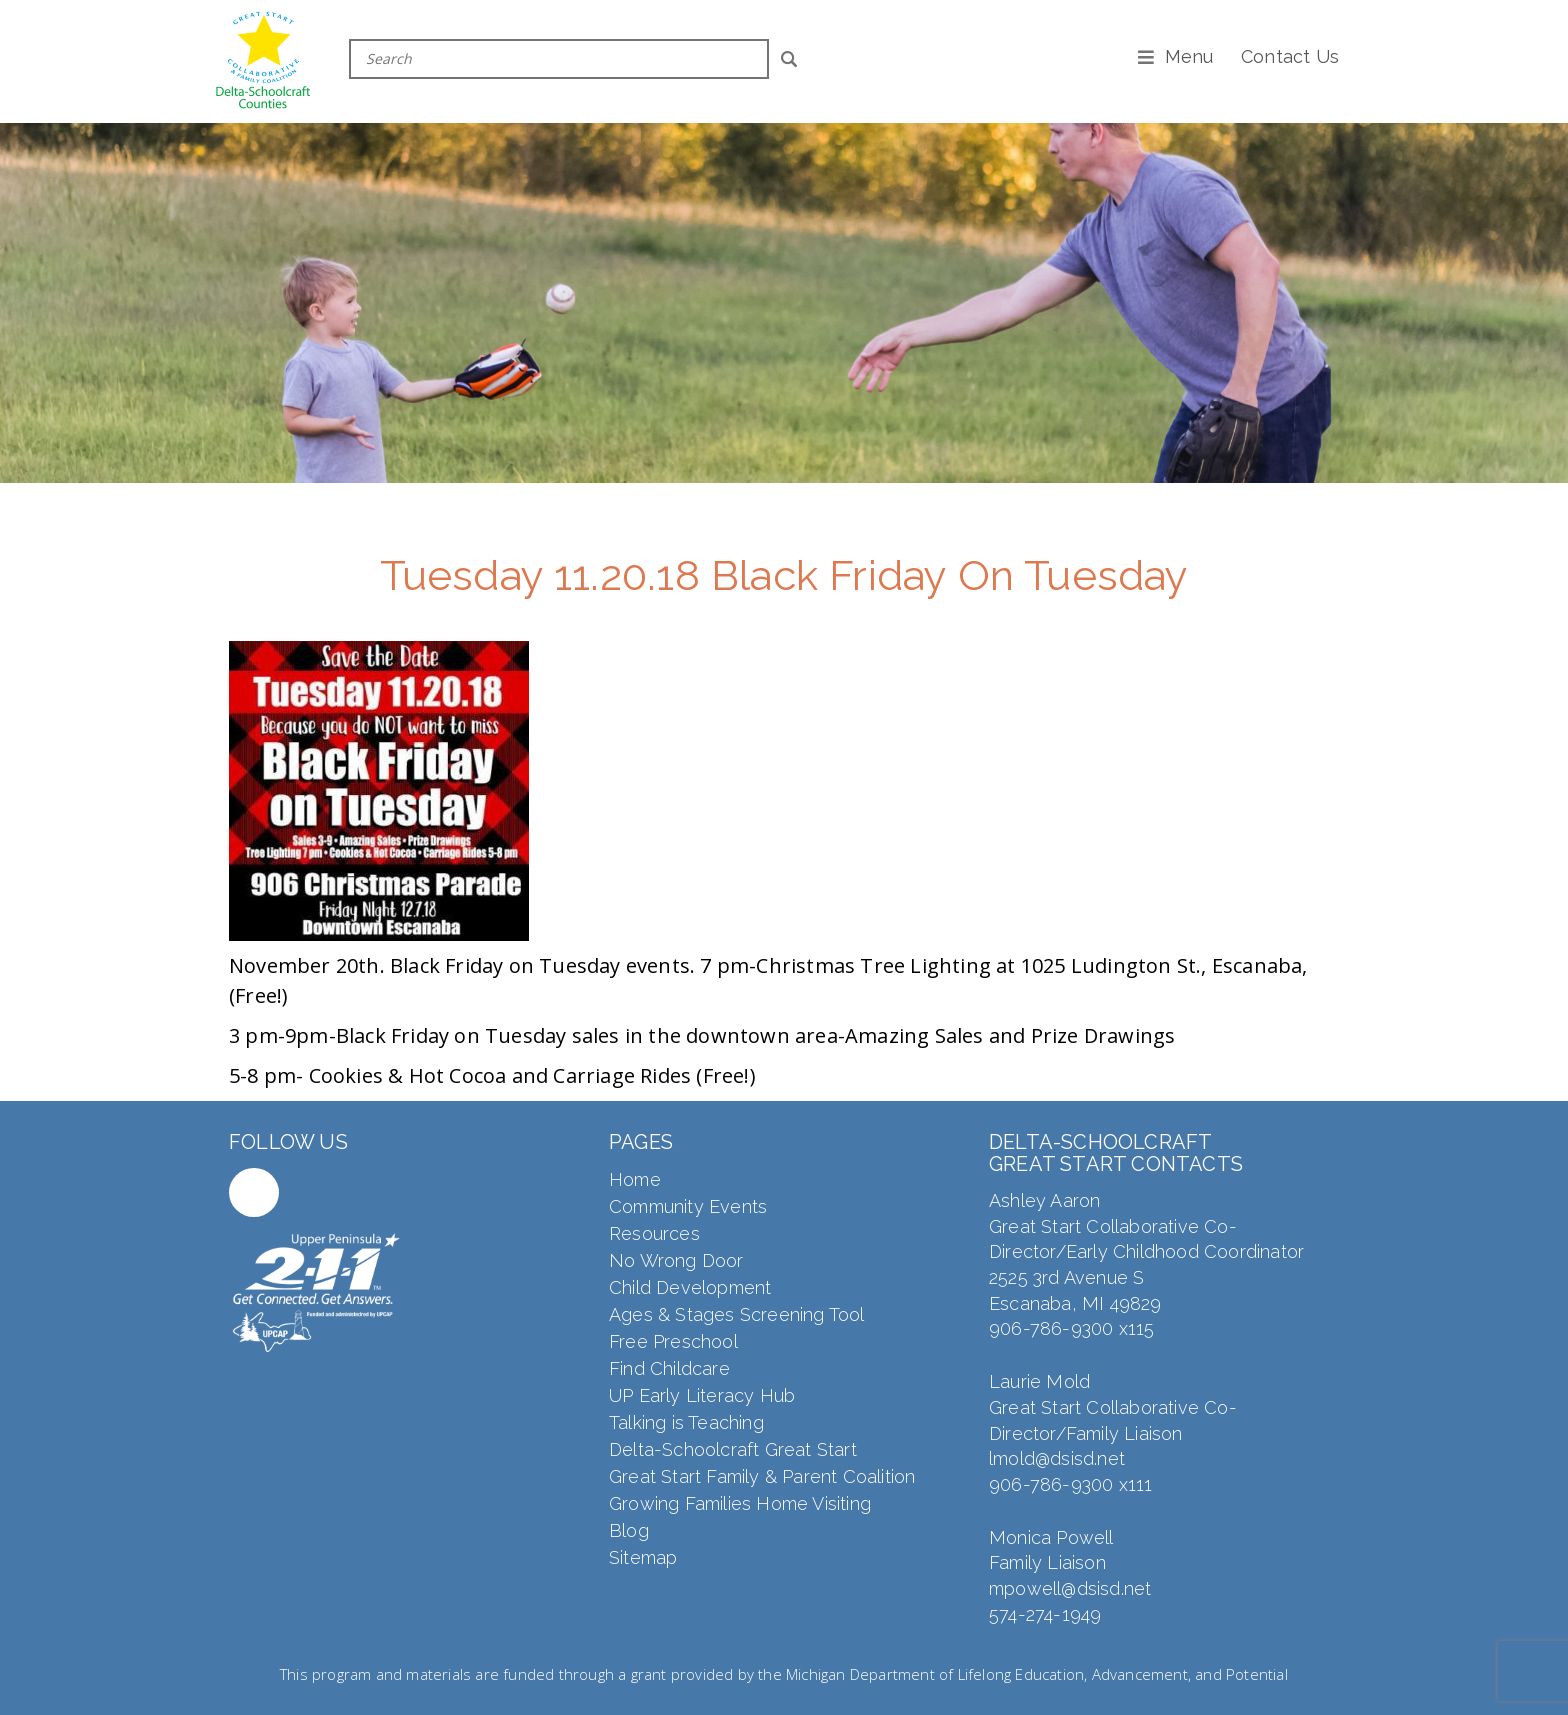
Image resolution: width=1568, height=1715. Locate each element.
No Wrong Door (676, 1260)
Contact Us (1290, 56)
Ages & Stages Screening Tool (737, 1314)
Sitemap (643, 1557)
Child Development (690, 1287)
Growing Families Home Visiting (740, 1503)
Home (635, 1179)
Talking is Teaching (686, 1422)
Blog (629, 1530)
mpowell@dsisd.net (1070, 1588)
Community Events (688, 1206)
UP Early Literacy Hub (702, 1395)
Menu (1189, 56)
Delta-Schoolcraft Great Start (733, 1449)
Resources (654, 1233)
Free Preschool (673, 1341)
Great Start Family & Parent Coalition (762, 1476)
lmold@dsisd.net (1057, 1458)
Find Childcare (669, 1368)
